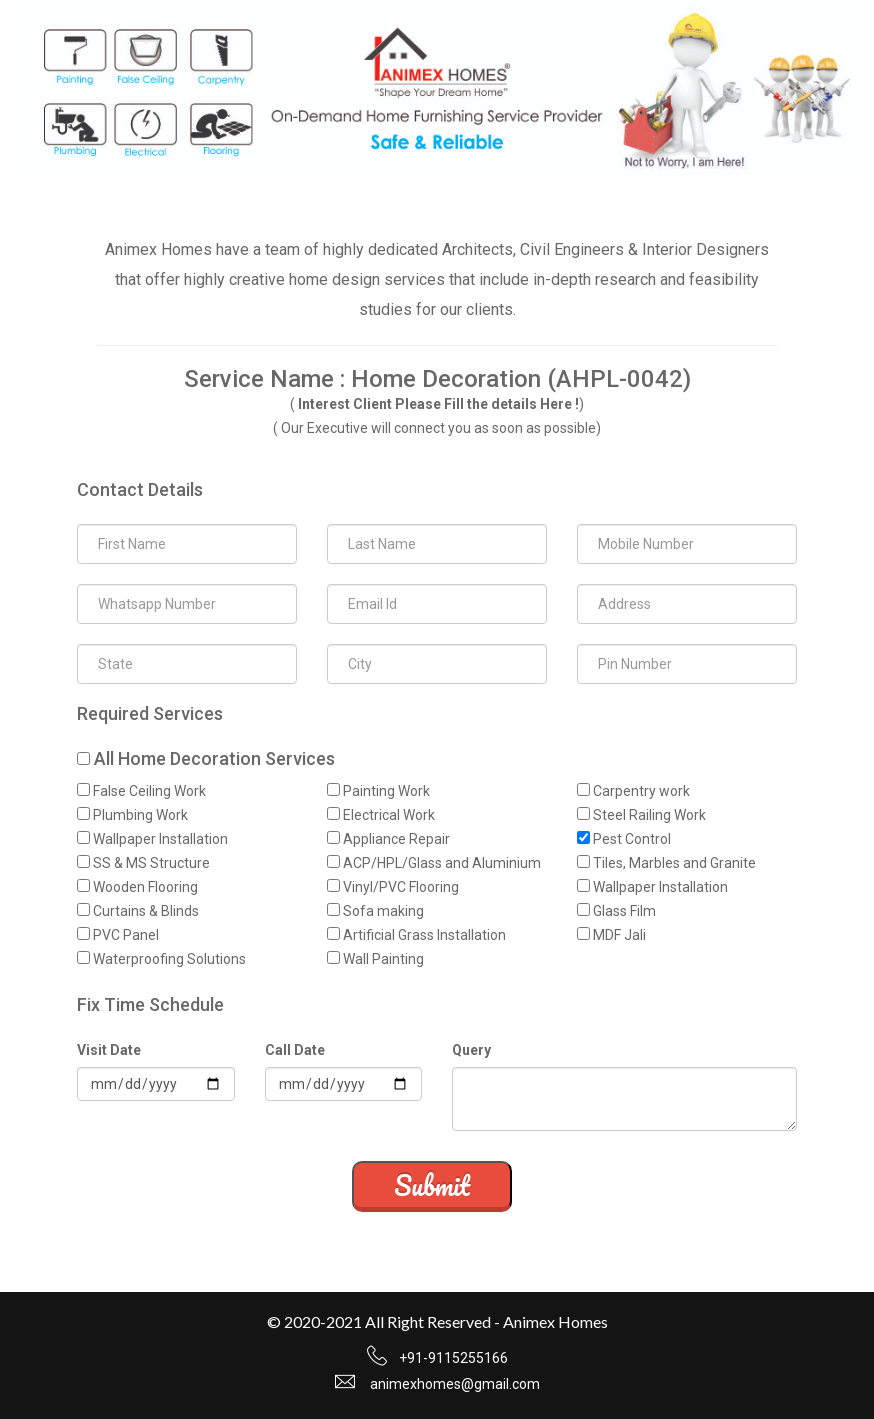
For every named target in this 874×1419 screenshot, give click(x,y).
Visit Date (109, 1050)
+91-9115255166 (453, 1358)
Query (471, 1050)
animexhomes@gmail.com (455, 1384)
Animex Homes (555, 1321)
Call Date (295, 1050)
